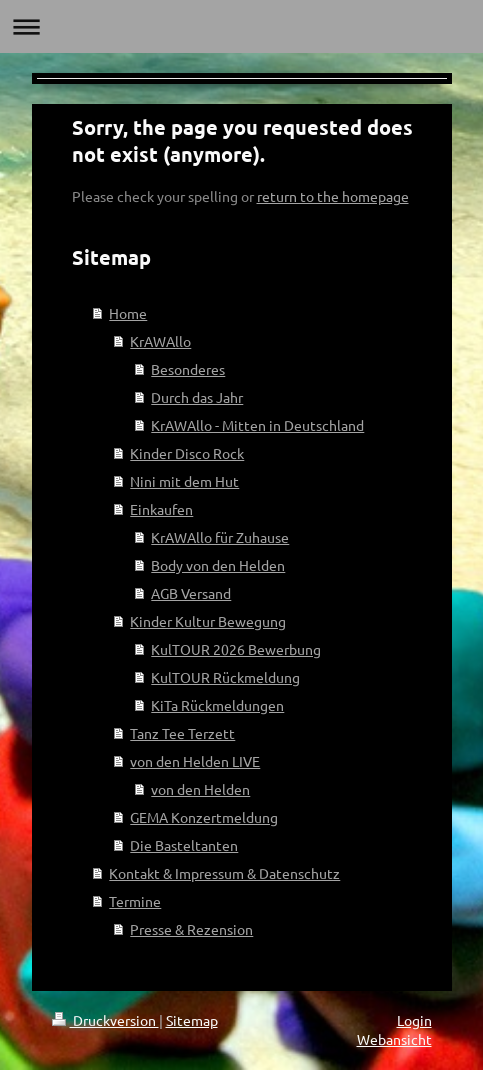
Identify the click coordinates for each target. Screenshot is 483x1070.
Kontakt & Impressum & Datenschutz (224, 873)
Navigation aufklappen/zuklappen (241, 26)
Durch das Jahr (197, 397)
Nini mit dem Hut (184, 481)
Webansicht (394, 1039)
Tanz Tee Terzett (182, 733)
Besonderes (188, 369)
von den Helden (200, 789)
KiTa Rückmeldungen (217, 705)
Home (128, 313)
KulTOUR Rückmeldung (225, 677)
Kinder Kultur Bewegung (208, 621)
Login (414, 1020)
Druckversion (105, 1020)
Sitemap (192, 1020)
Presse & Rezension (191, 929)
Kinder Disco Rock (187, 453)
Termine (135, 901)
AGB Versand (191, 593)
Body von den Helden (218, 565)
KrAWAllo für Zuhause (220, 537)
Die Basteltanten (184, 845)
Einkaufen (161, 509)
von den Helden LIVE (195, 761)
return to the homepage (333, 196)
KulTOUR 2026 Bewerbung (236, 649)
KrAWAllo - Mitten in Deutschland (257, 425)
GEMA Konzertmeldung (204, 817)
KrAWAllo (160, 341)
